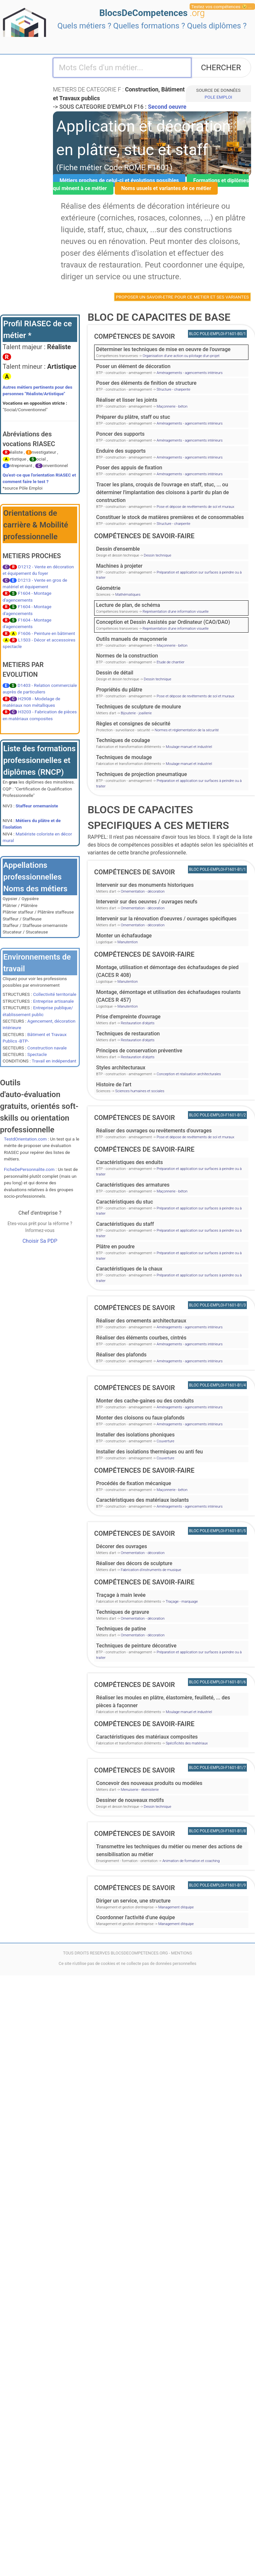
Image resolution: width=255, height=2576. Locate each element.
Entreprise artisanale (53, 1001)
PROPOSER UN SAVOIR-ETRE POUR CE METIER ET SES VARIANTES (182, 297)
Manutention (127, 942)
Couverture (165, 1441)
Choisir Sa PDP (40, 1241)
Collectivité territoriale (54, 994)
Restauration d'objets (137, 1023)
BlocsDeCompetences (152, 13)
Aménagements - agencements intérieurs (190, 373)
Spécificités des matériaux (187, 1743)
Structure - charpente (173, 389)
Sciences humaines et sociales (139, 1091)
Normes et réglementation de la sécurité (187, 730)
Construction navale (47, 1047)
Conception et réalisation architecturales (189, 1074)
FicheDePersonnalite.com (29, 1169)
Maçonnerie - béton (172, 406)
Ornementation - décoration (142, 891)
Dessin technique (157, 555)
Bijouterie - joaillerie (136, 713)
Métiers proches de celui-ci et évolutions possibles (119, 180)
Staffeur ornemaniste (37, 805)
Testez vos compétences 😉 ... (221, 6)
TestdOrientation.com (25, 1139)
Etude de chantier (170, 662)
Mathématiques (128, 594)
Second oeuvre (167, 107)
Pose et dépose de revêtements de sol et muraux (195, 507)
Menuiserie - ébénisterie (140, 1790)
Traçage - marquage (182, 1601)
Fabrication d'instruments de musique (151, 1570)
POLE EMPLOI (218, 97)
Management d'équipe (176, 1907)
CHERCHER (221, 67)
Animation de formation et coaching (191, 1861)
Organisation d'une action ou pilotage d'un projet (181, 356)
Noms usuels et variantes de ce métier (166, 188)
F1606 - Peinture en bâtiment (46, 633)
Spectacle (37, 1054)
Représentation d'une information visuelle (176, 611)
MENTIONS (181, 1953)
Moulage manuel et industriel (189, 747)
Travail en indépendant (54, 1060)
